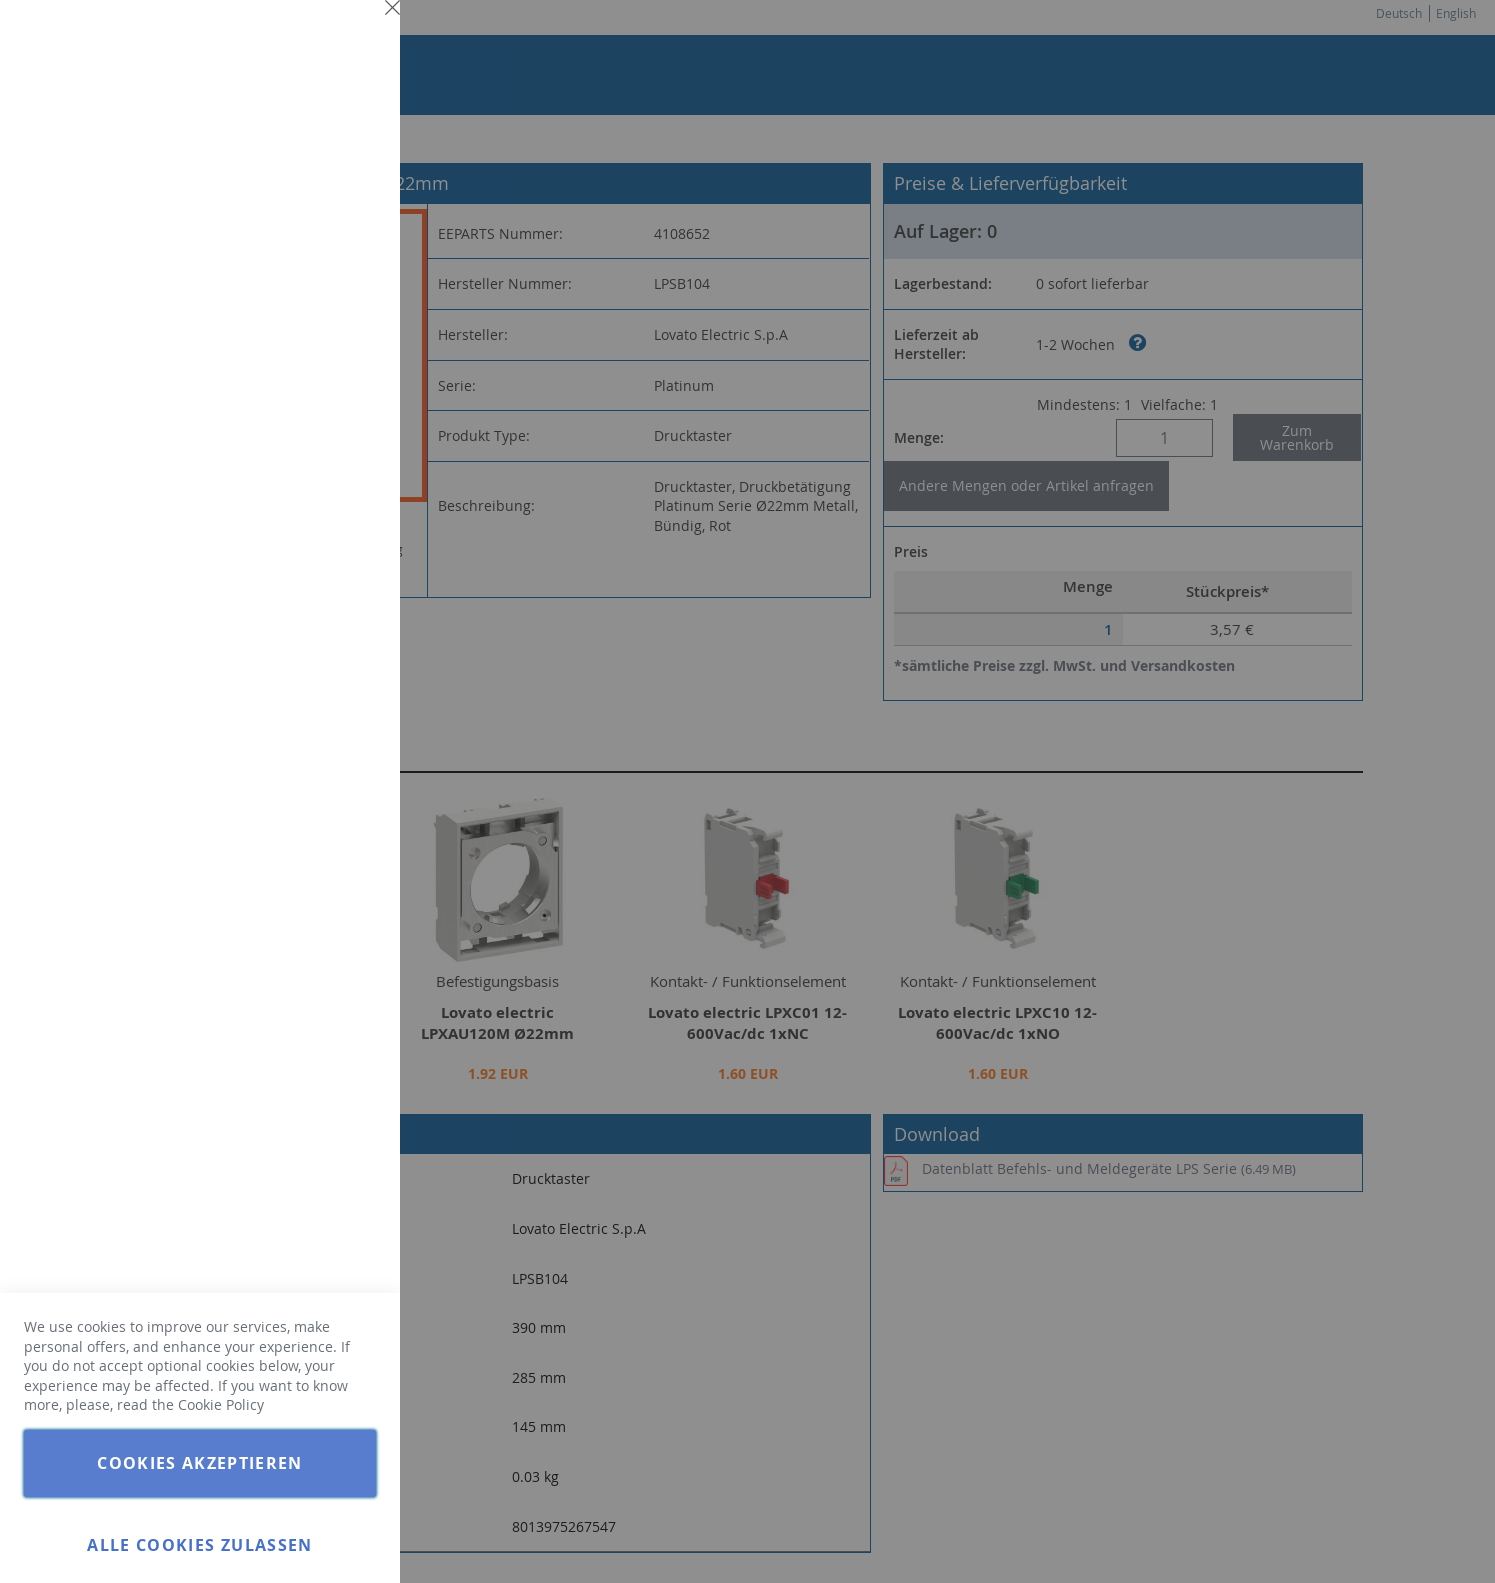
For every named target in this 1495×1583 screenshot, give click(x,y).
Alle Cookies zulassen (199, 1545)
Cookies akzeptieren (200, 1463)
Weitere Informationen (304, 176)
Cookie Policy (221, 1404)
